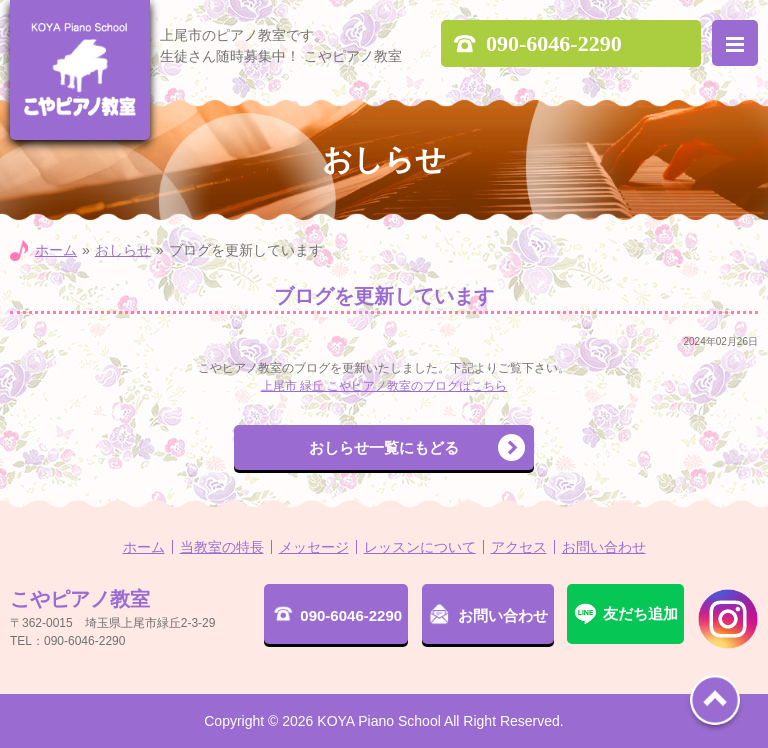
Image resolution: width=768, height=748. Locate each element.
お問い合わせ (604, 547)
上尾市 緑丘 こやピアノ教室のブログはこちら (384, 386)
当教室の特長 (222, 547)
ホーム (56, 250)
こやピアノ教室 (80, 70)
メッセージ (314, 547)
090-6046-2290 (351, 615)
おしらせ (123, 250)
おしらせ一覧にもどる (384, 447)
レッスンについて (420, 547)
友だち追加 (640, 614)
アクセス (519, 547)
